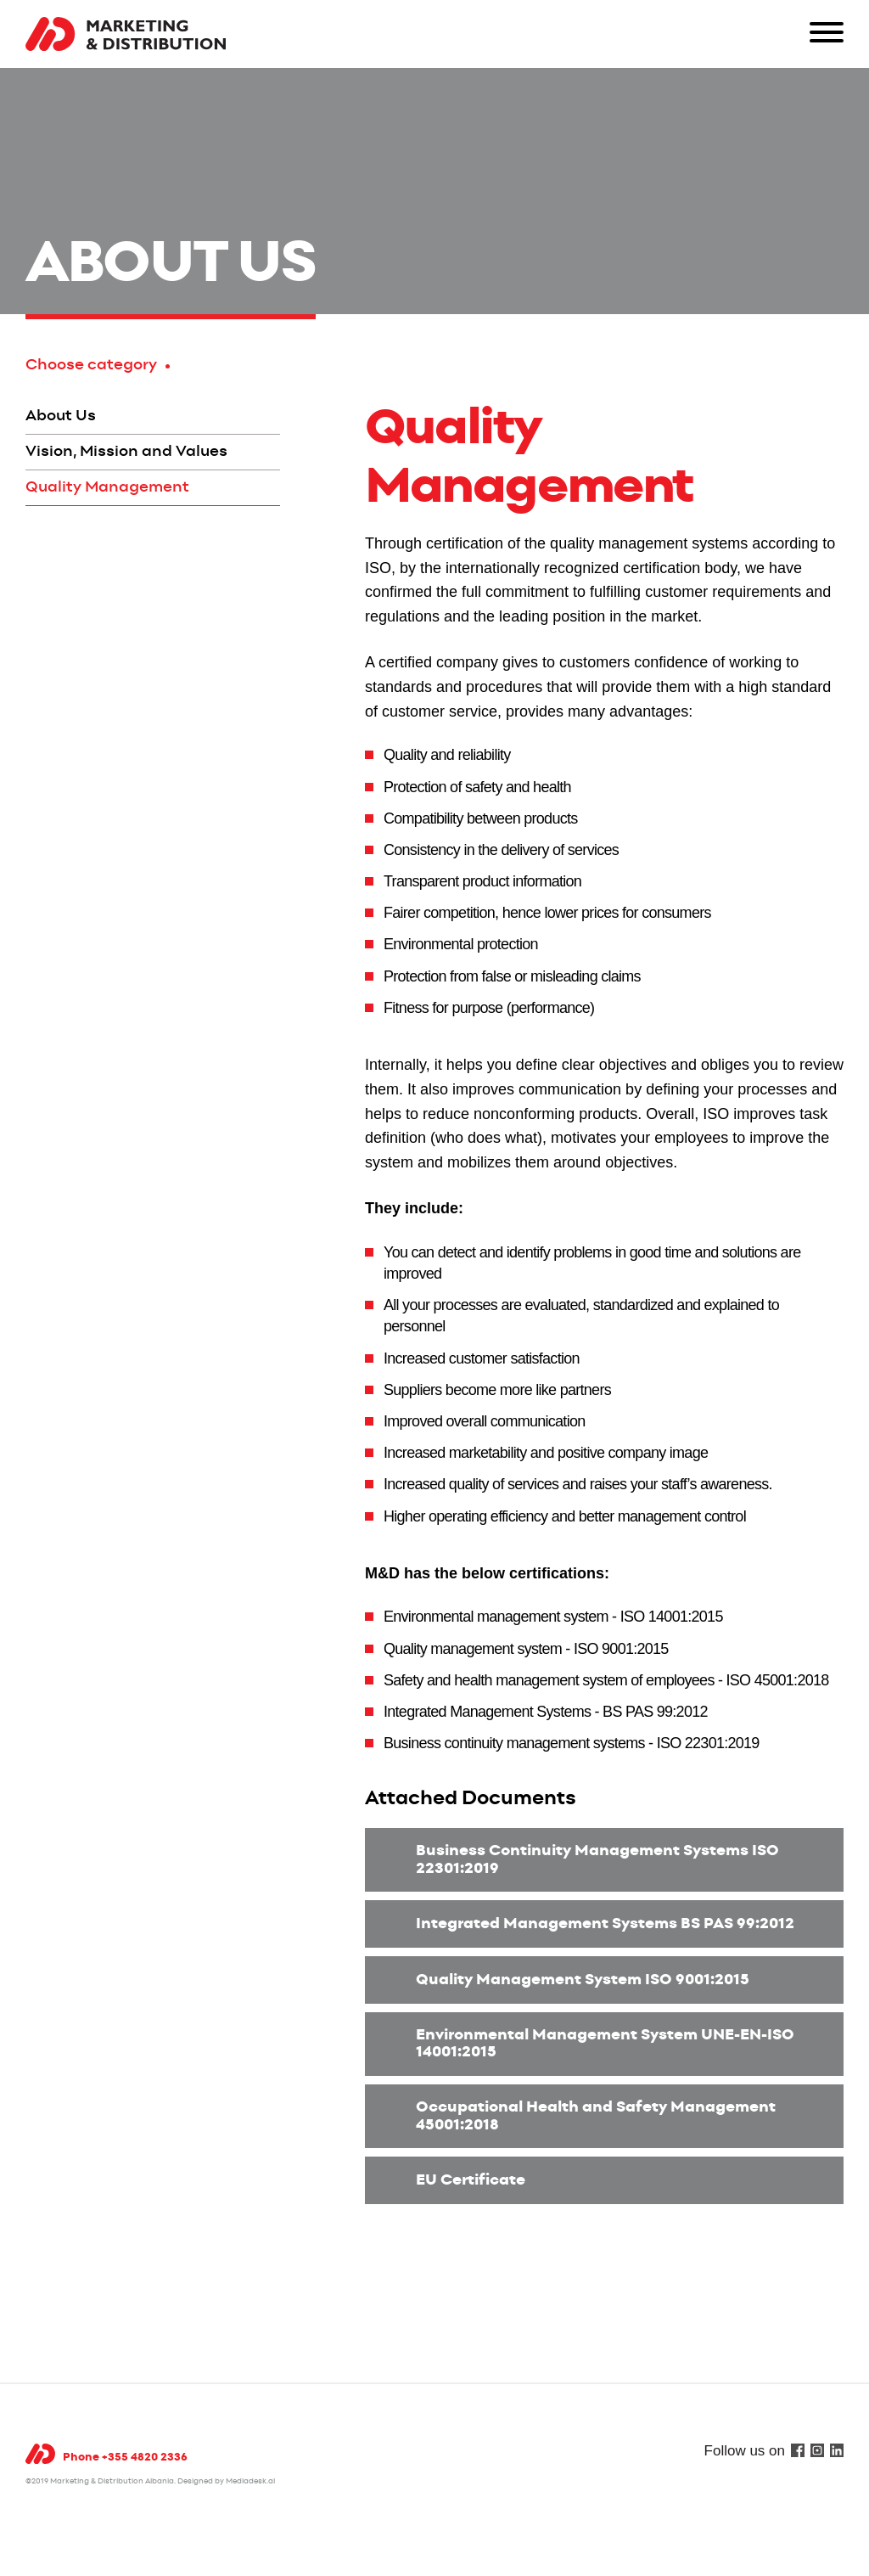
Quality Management (107, 487)
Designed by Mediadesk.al (226, 2481)
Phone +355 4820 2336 (125, 2457)
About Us (60, 416)
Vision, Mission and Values (126, 451)
